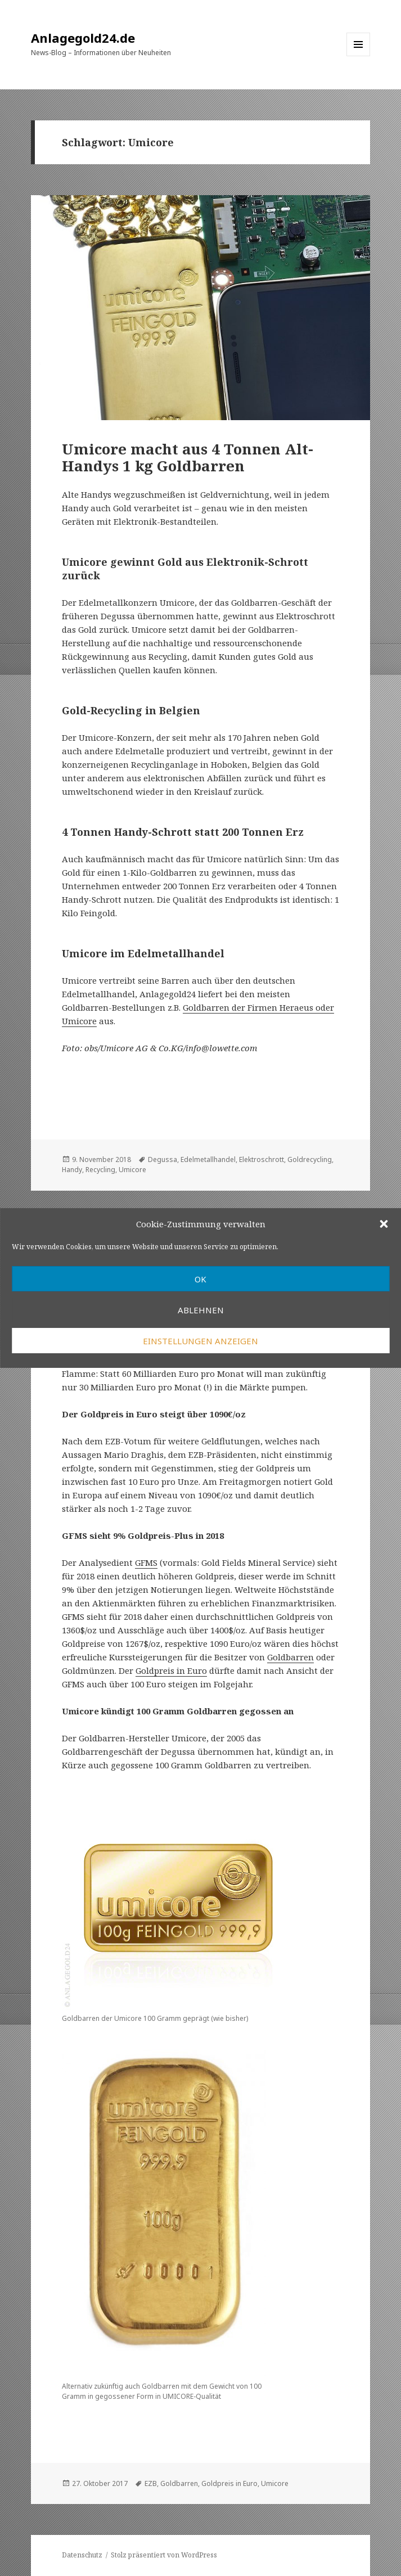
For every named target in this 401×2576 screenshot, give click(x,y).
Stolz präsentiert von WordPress (164, 2555)
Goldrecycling (309, 1159)
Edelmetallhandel (208, 1159)
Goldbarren (290, 1657)
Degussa (162, 1159)
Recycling (100, 1169)
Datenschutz (82, 2555)
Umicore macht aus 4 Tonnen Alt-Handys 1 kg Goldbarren (187, 457)
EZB (151, 2483)
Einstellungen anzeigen (200, 1340)
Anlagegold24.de (83, 37)
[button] (383, 1224)
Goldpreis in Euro (171, 1670)
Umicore (132, 1169)
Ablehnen (201, 1310)
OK (200, 1279)
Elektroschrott (261, 1159)
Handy (72, 1169)
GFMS (146, 1562)
